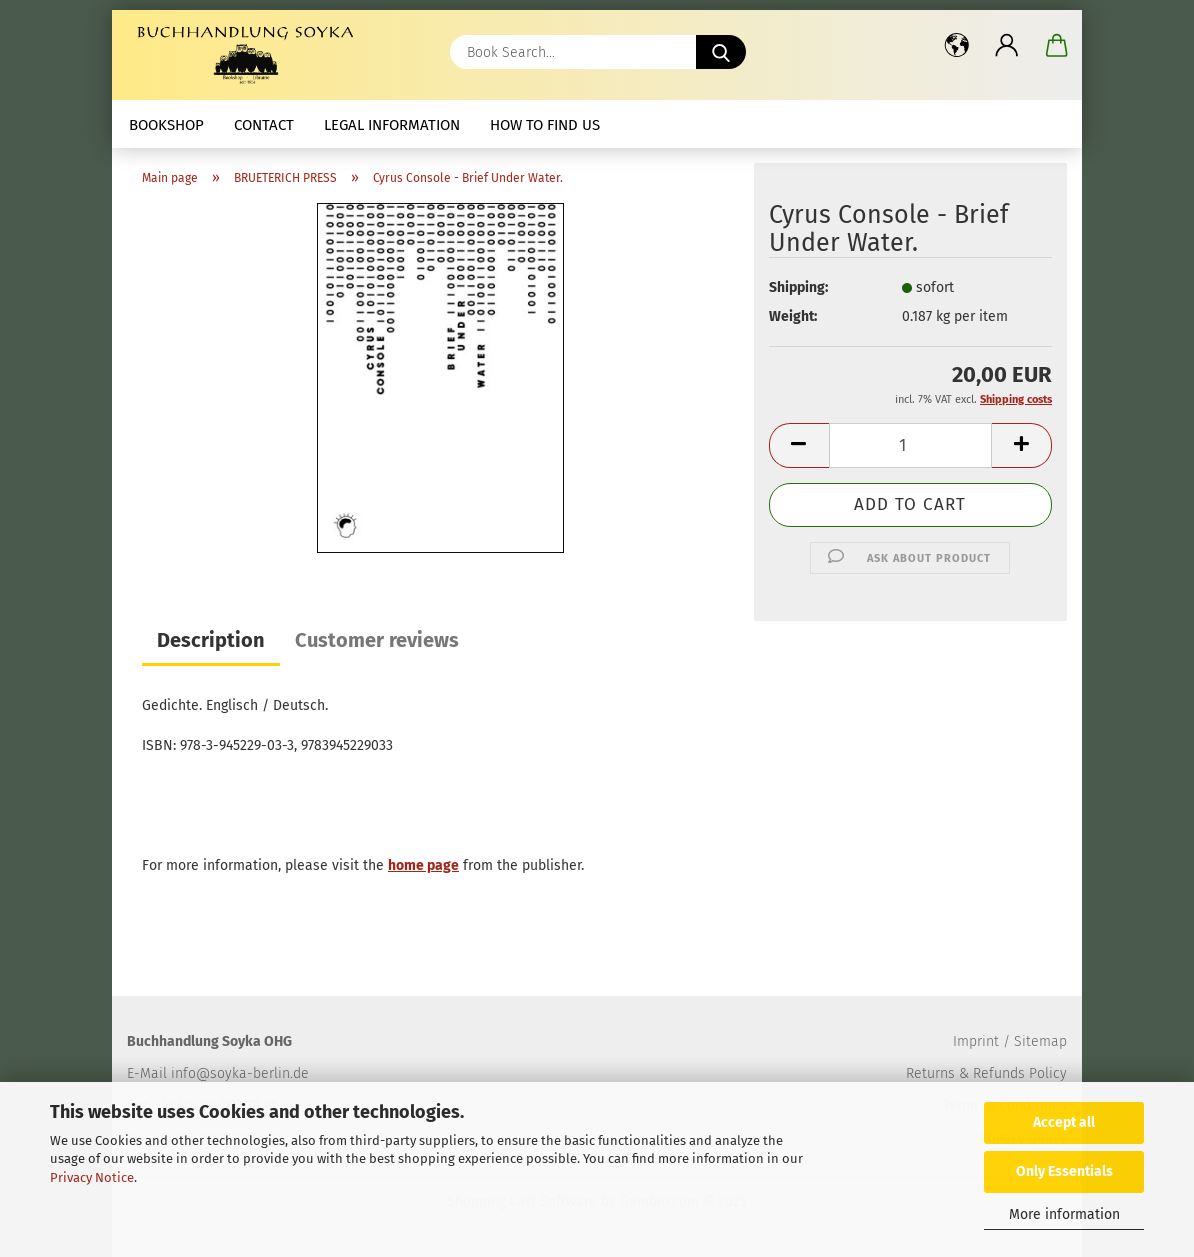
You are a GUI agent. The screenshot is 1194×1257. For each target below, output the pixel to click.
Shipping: (798, 287)
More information (1064, 1214)
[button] (957, 45)
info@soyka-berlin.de (240, 1073)
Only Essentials (1064, 1171)
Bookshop (166, 125)
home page (423, 865)
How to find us (545, 125)
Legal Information (392, 125)
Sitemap (1040, 1041)
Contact (264, 125)
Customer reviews (377, 640)
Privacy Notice (92, 1177)
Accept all (1064, 1122)
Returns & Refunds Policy (986, 1073)
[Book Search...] (721, 52)
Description (211, 640)
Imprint (976, 1041)
